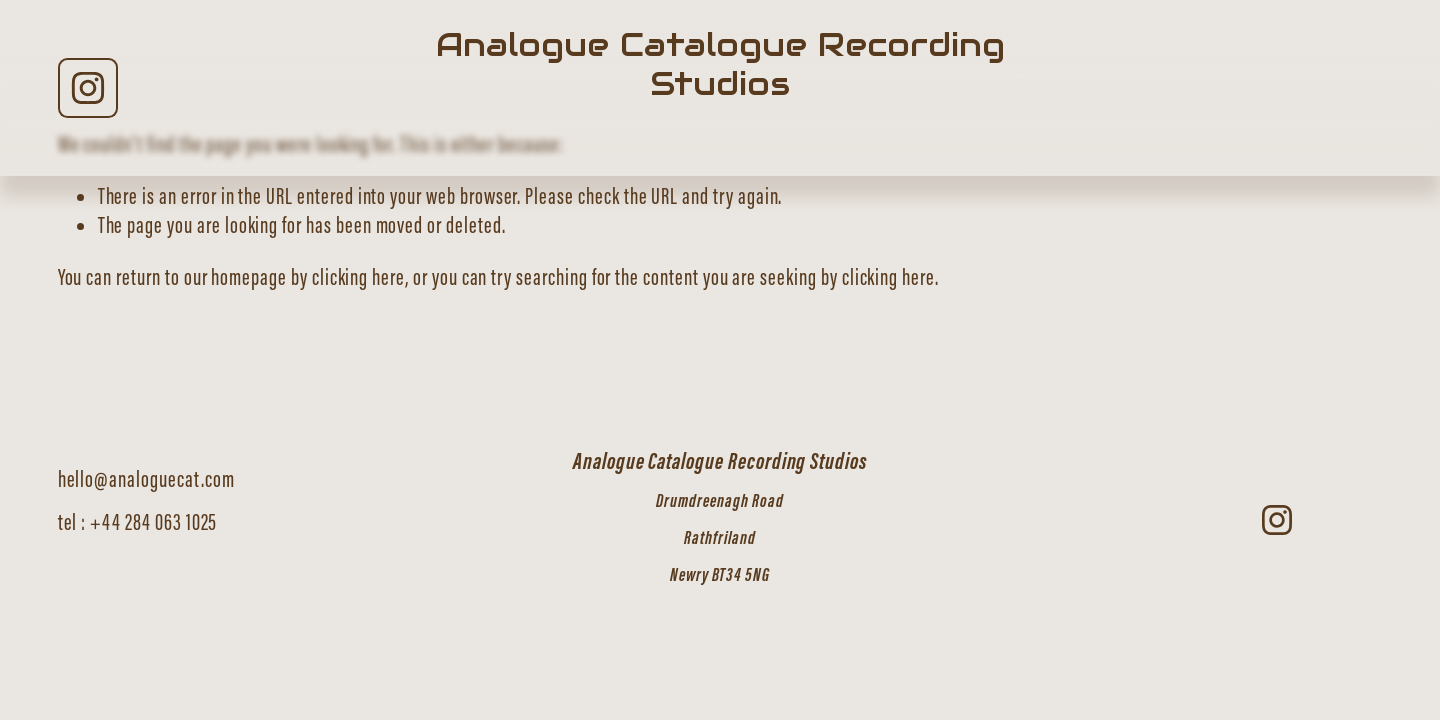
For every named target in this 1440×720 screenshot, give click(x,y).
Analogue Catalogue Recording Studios (720, 64)
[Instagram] (88, 88)
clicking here (358, 277)
